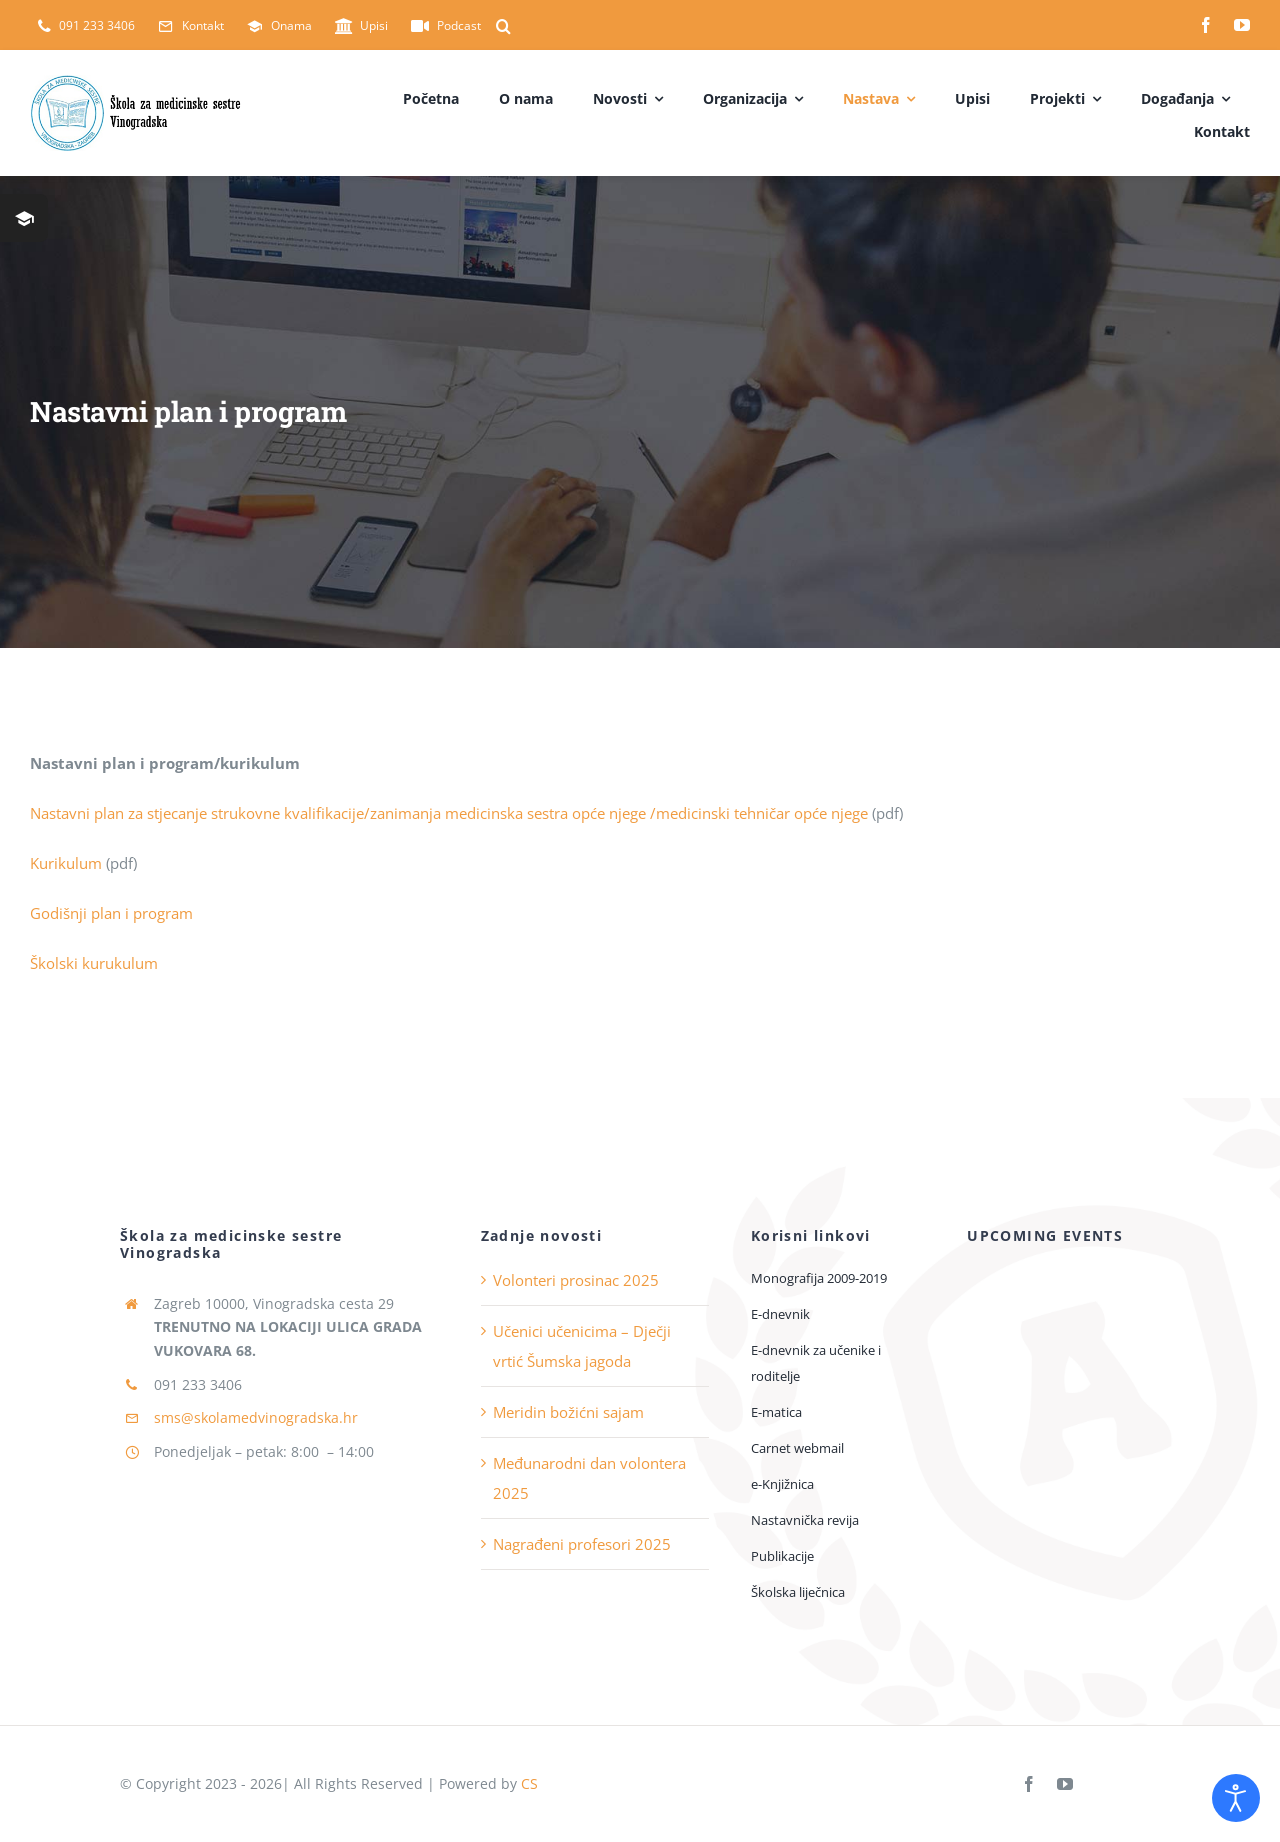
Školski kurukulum (94, 963)
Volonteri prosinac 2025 (576, 1280)
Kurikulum (68, 863)
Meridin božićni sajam (568, 1412)
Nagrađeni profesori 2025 (582, 1544)
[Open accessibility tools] (1236, 1798)
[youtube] (1242, 25)
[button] (503, 26)
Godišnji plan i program (113, 913)
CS (529, 1783)
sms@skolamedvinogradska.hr (256, 1417)
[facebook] (1206, 25)
